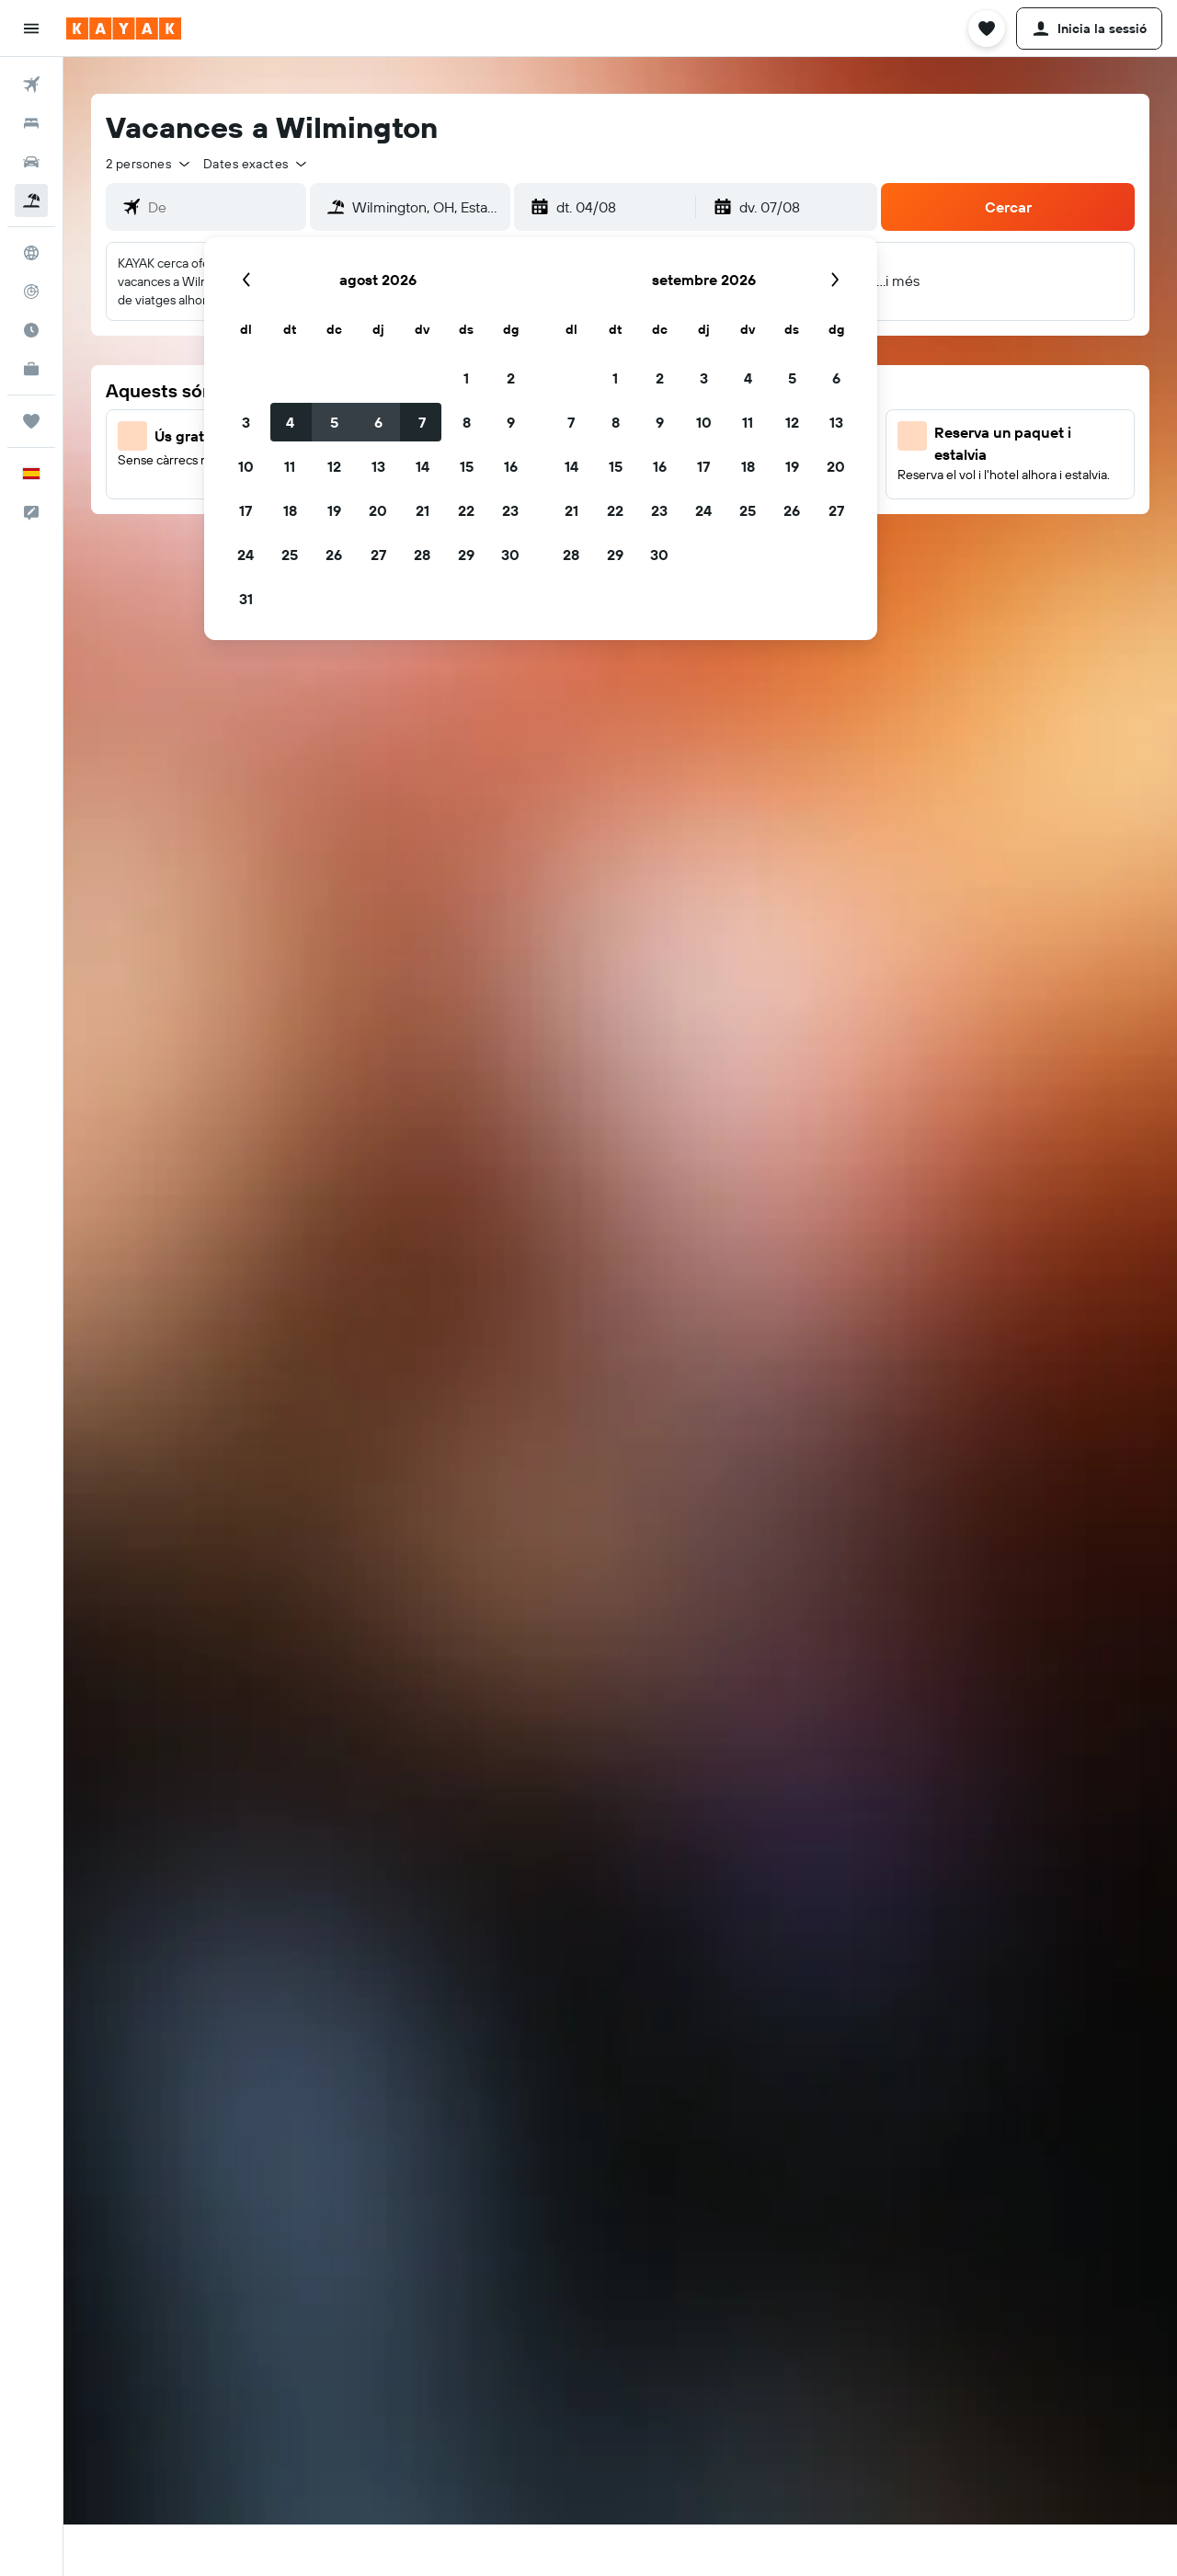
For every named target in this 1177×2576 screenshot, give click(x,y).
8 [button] (467, 422)
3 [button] (246, 422)
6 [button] (378, 422)
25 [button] (289, 554)
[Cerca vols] (31, 84)
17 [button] (245, 510)
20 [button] (378, 510)
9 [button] (511, 422)
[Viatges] (31, 421)
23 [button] (510, 510)
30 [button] (510, 554)
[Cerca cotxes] (31, 161)
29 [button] (466, 554)
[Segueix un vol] (31, 291)
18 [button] (290, 510)
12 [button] (334, 466)
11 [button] (289, 466)
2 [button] (511, 378)
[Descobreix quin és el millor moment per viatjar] (31, 330)
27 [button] (378, 554)
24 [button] (245, 554)
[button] (31, 28)
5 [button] (334, 422)
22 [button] (466, 510)
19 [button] (334, 510)
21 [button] (422, 510)
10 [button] (246, 466)
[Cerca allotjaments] (31, 123)
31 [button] (246, 599)
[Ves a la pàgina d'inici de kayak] (123, 28)
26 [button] (334, 554)
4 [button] (290, 422)
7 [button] (422, 422)
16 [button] (511, 466)
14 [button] (422, 466)
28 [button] (422, 554)
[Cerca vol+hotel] (31, 200)
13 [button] (378, 466)
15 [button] (467, 466)
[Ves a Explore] (31, 253)
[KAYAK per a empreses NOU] (31, 368)
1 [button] (466, 378)
